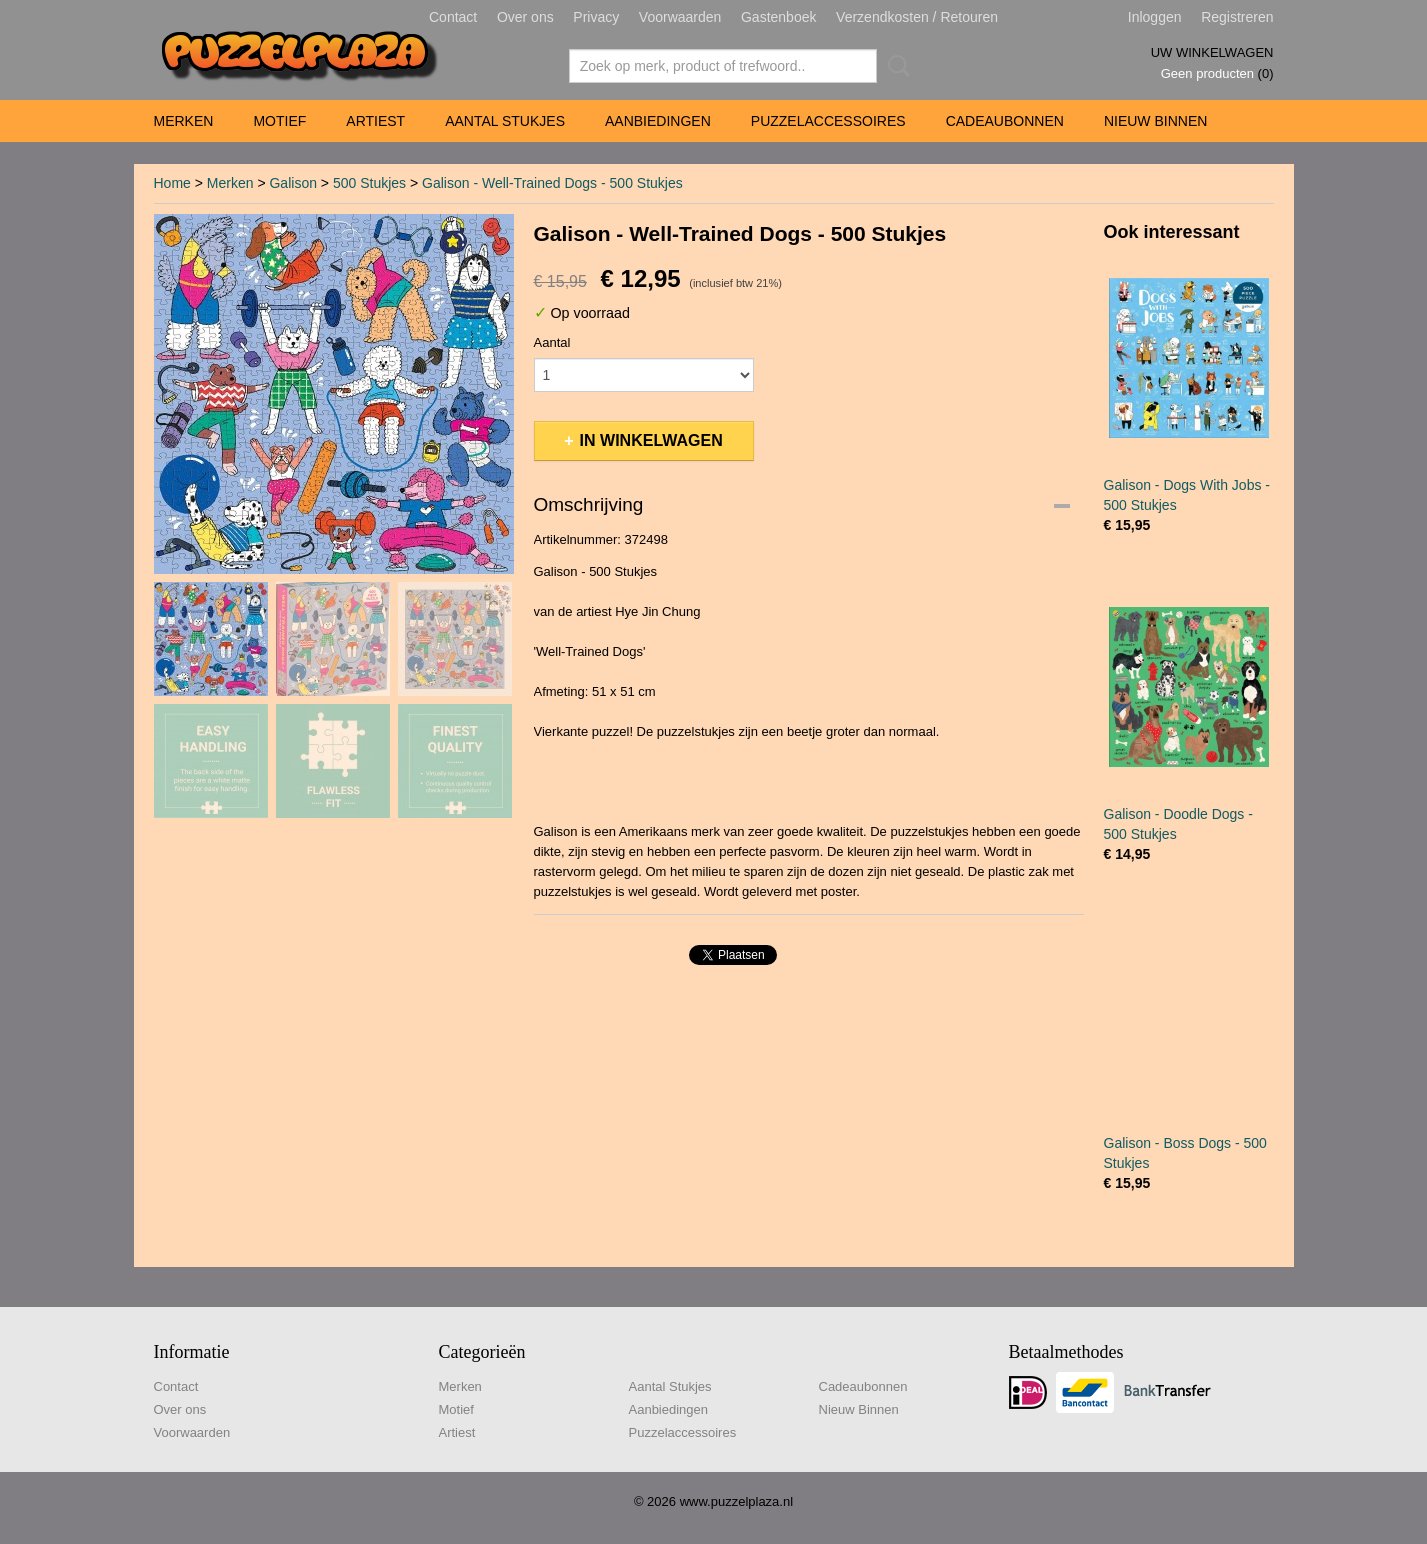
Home (172, 183)
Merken (184, 121)
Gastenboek (779, 17)
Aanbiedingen (658, 121)
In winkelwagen (651, 440)
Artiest (375, 121)
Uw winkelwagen (1212, 52)
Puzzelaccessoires (828, 121)
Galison (292, 183)
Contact (453, 17)
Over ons (525, 17)
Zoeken (895, 66)
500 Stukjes (369, 183)
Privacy (596, 17)
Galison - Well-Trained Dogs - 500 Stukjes (552, 183)
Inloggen (1155, 17)
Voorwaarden (680, 17)
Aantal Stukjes (505, 121)
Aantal (552, 342)
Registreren (1237, 17)
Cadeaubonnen (1005, 121)
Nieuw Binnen (1155, 121)
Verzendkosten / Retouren (917, 17)
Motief (279, 121)
